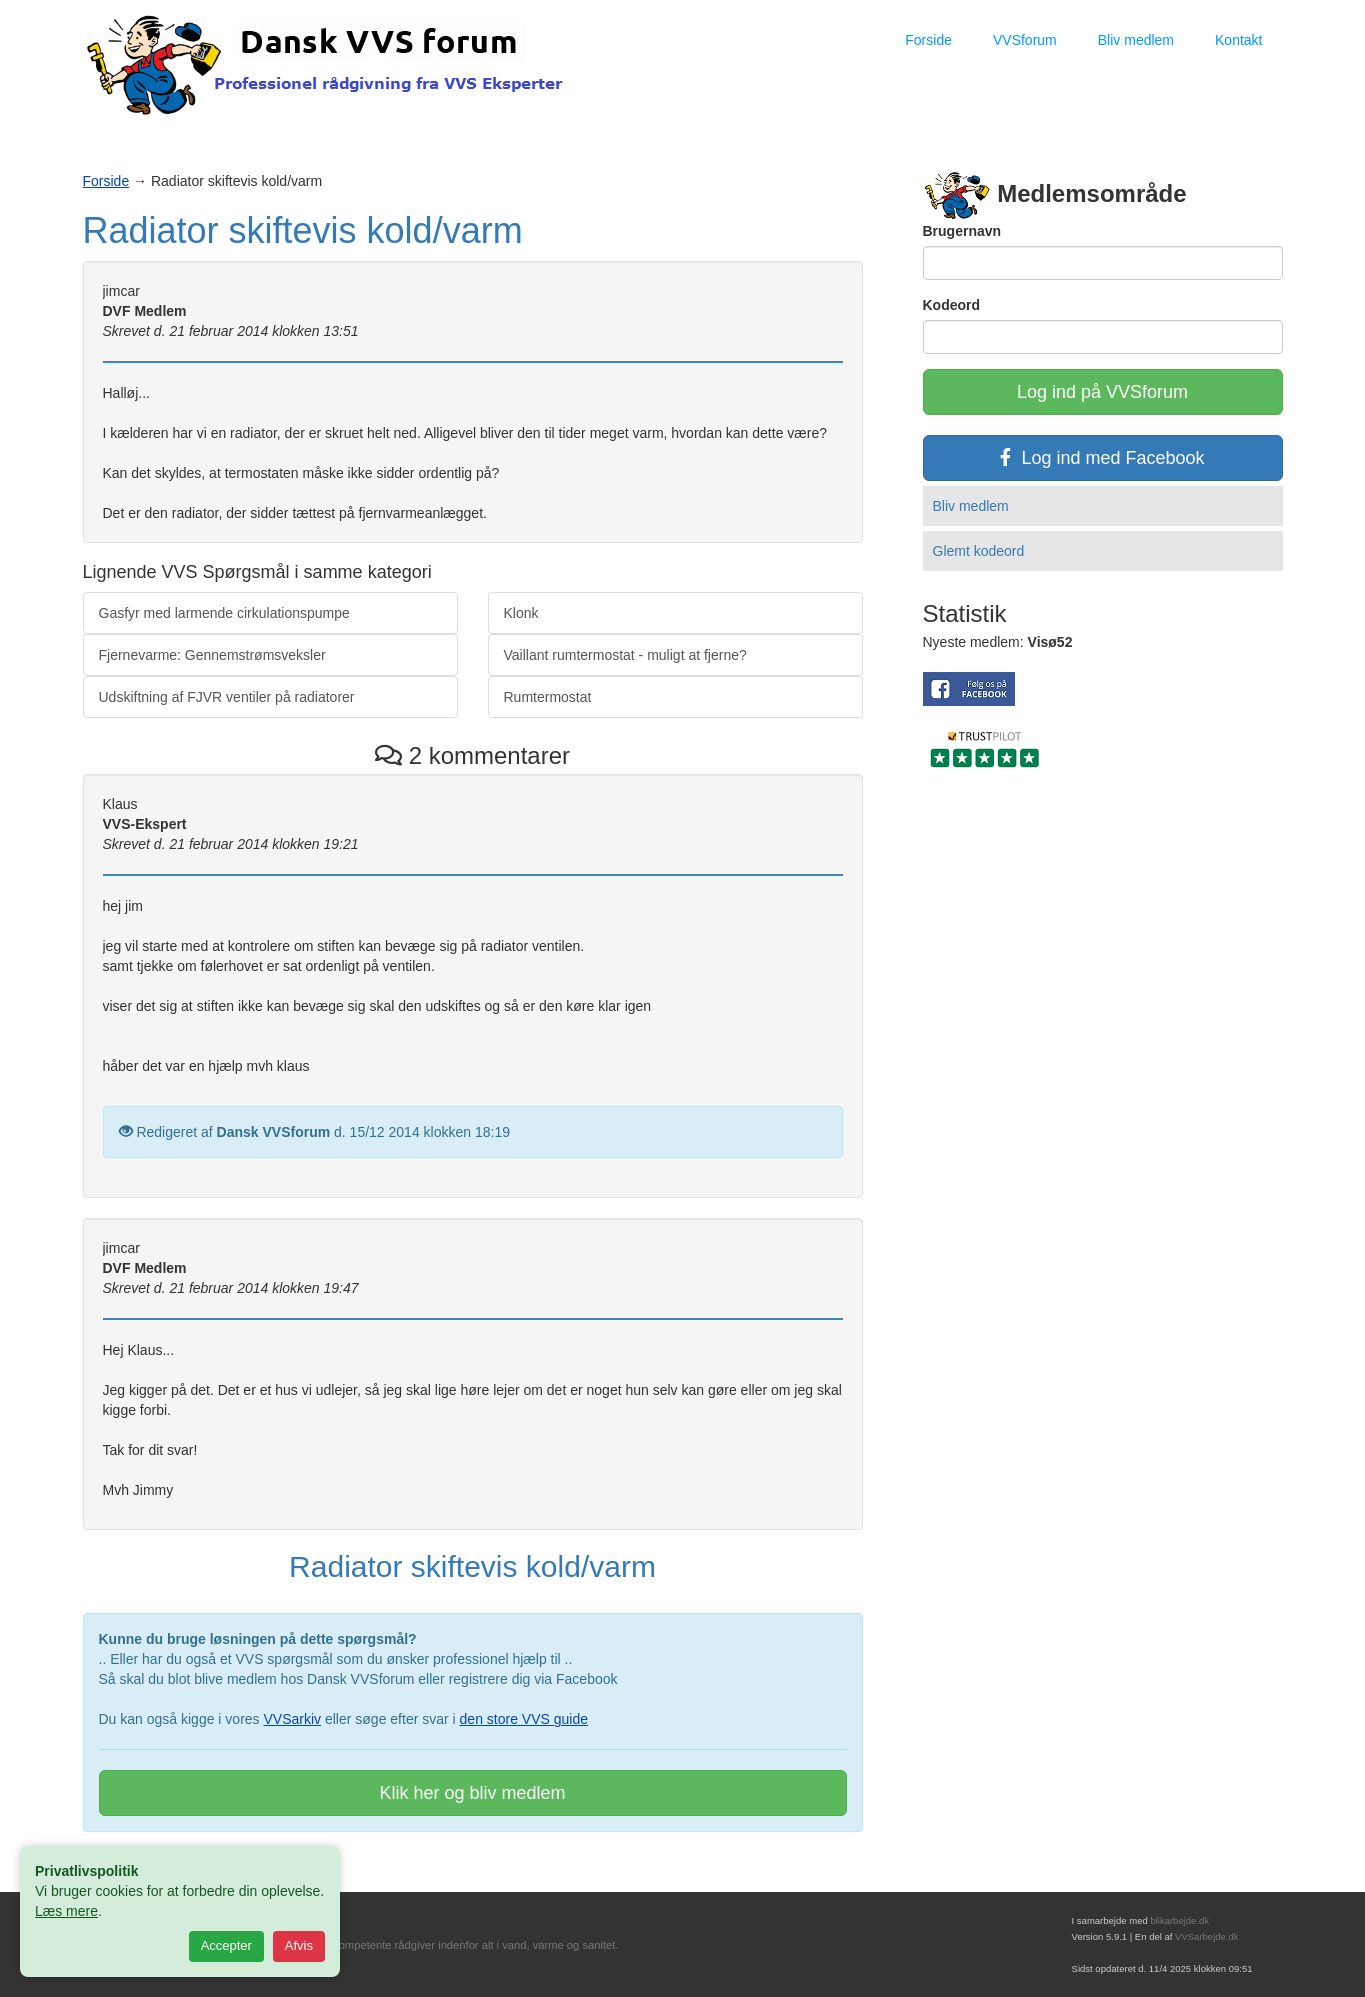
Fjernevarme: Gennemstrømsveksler (212, 655)
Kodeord (952, 305)
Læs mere (66, 1911)
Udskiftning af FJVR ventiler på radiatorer (227, 697)
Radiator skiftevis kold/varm (303, 230)
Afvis (299, 1945)
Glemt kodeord (979, 551)
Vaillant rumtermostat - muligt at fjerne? (625, 655)
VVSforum (1025, 40)
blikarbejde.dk (1179, 1920)
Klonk (521, 613)
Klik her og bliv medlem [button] (472, 1793)
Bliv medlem (1136, 40)
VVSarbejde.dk (1206, 1936)
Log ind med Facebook (1102, 458)
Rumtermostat (548, 697)
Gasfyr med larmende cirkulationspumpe (224, 613)
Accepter (226, 1945)
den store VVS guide (524, 1719)
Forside (928, 40)
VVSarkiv (292, 1719)
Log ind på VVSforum (1102, 392)
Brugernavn (962, 231)
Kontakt (1238, 40)
